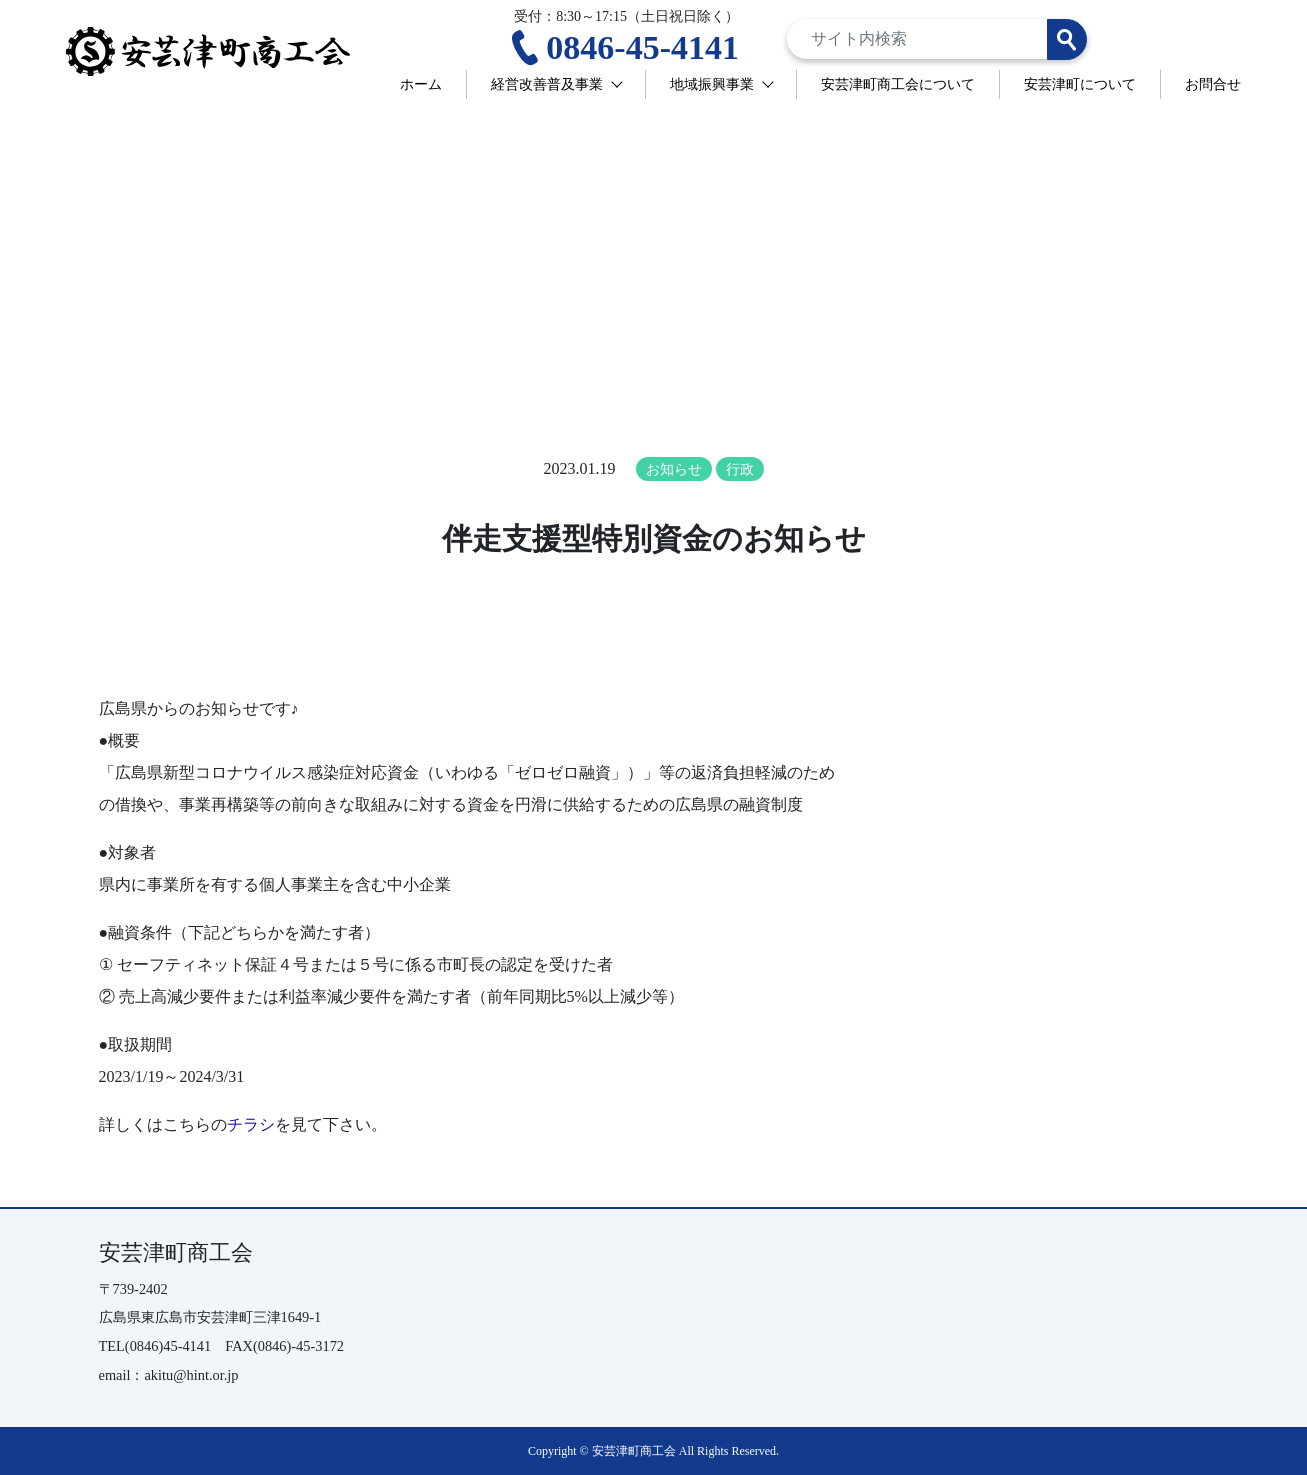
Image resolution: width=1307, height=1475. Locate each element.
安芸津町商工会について (898, 84)
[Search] (937, 39)
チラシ (251, 1124)
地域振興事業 (712, 84)
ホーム (421, 84)
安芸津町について (1080, 84)
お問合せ (1213, 84)
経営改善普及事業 (547, 84)
